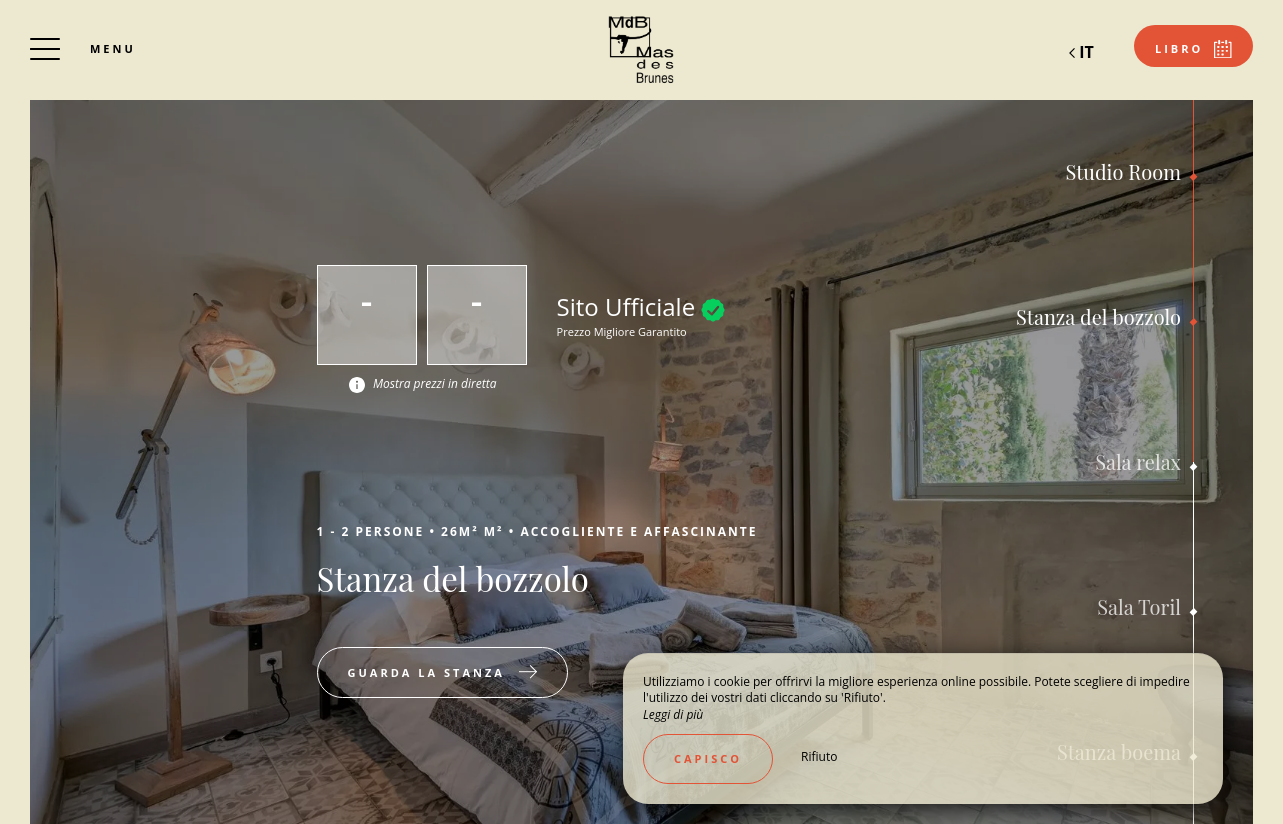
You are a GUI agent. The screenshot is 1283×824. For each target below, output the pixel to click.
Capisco (708, 758)
